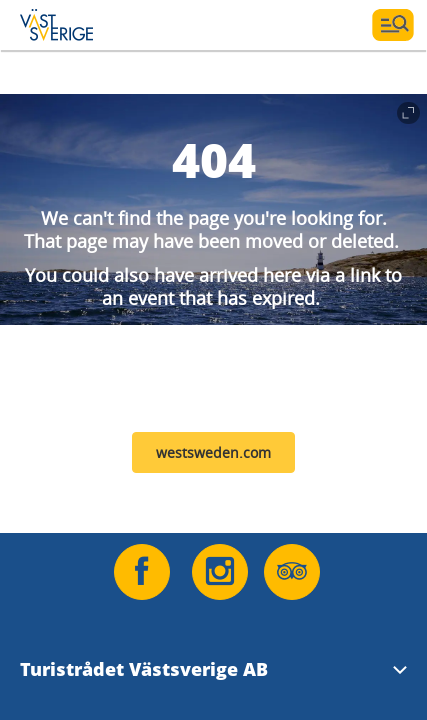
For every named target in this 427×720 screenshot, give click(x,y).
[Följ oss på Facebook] (142, 572)
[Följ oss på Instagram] (220, 572)
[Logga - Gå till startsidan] (90, 25)
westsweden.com (213, 452)
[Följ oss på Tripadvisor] (292, 572)
